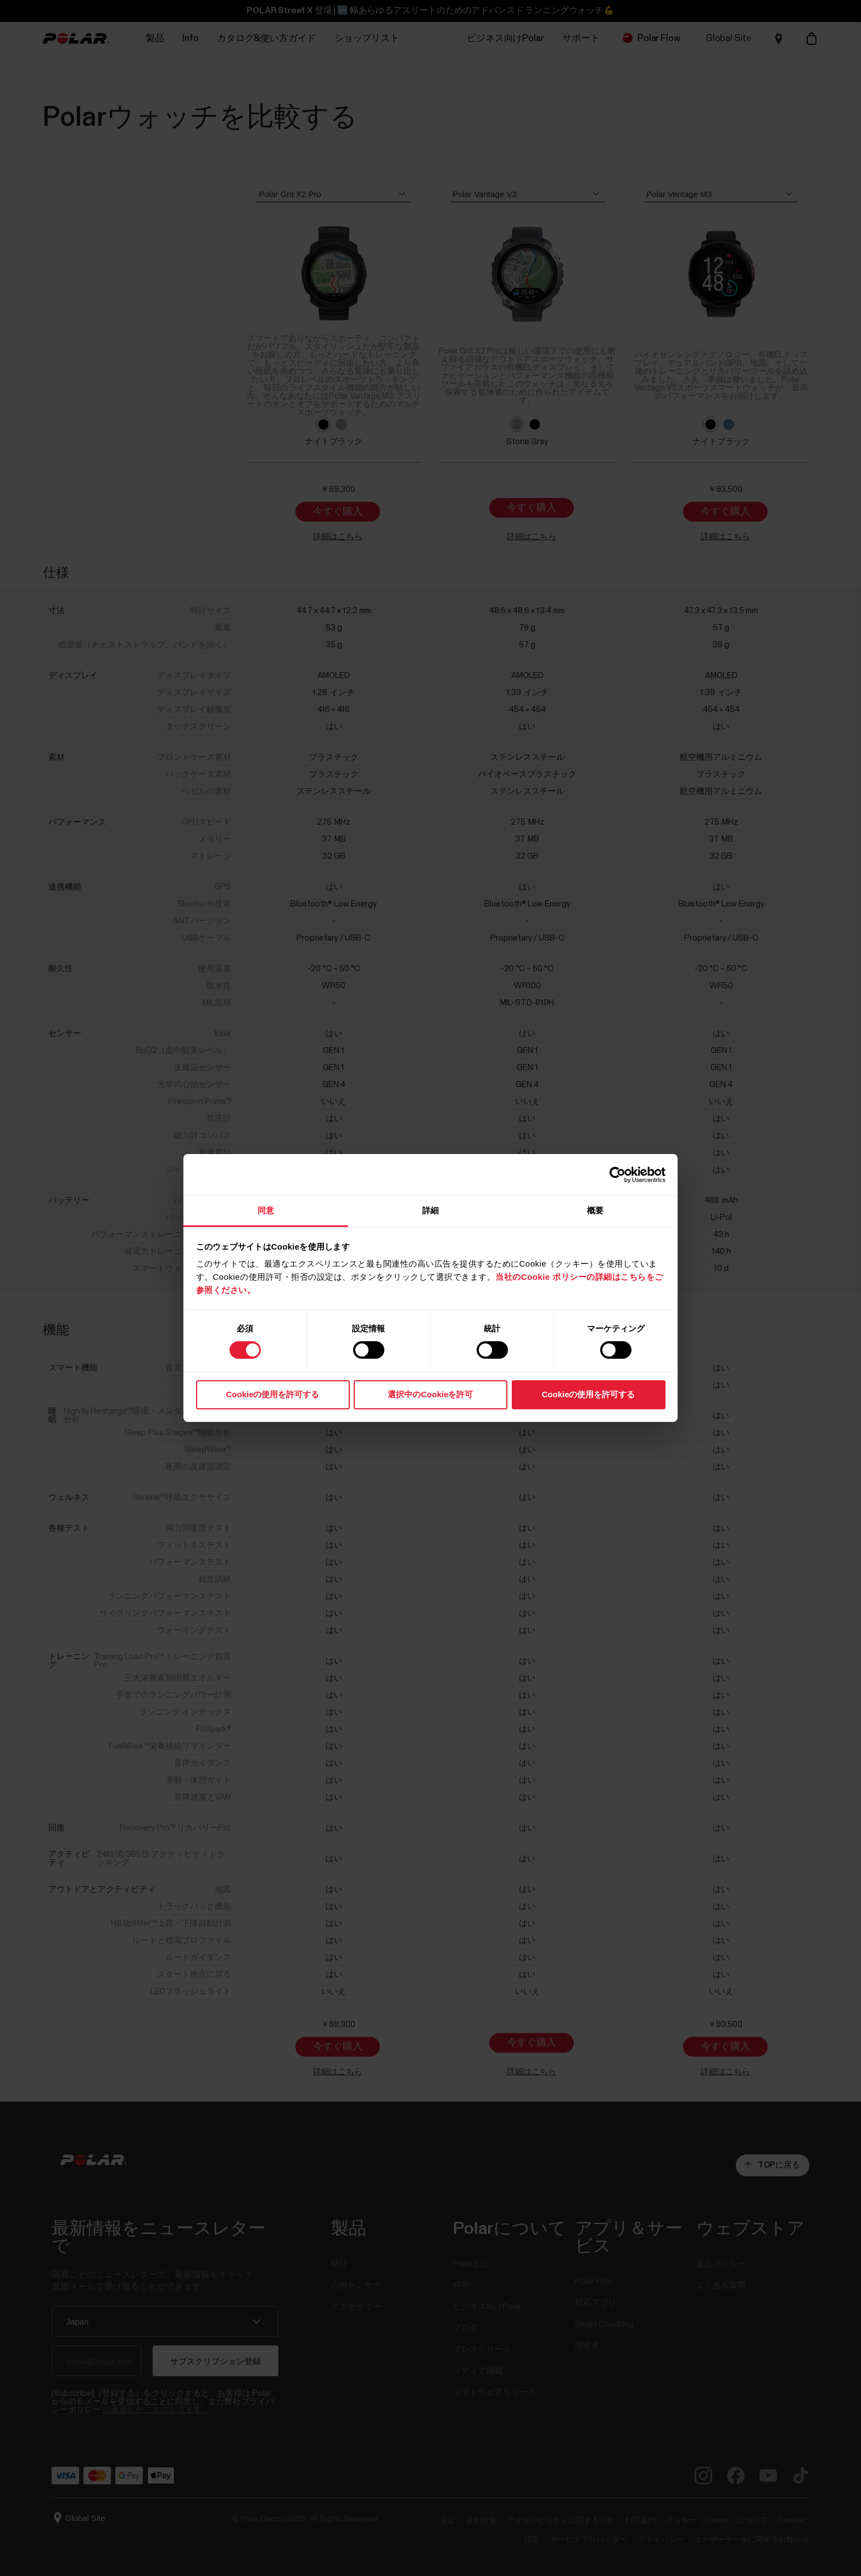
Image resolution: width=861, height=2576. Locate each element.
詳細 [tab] (430, 1210)
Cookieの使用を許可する (272, 1394)
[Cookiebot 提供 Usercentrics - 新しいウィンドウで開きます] (617, 1174)
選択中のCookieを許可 (430, 1394)
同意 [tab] (266, 1210)
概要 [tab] (595, 1210)
